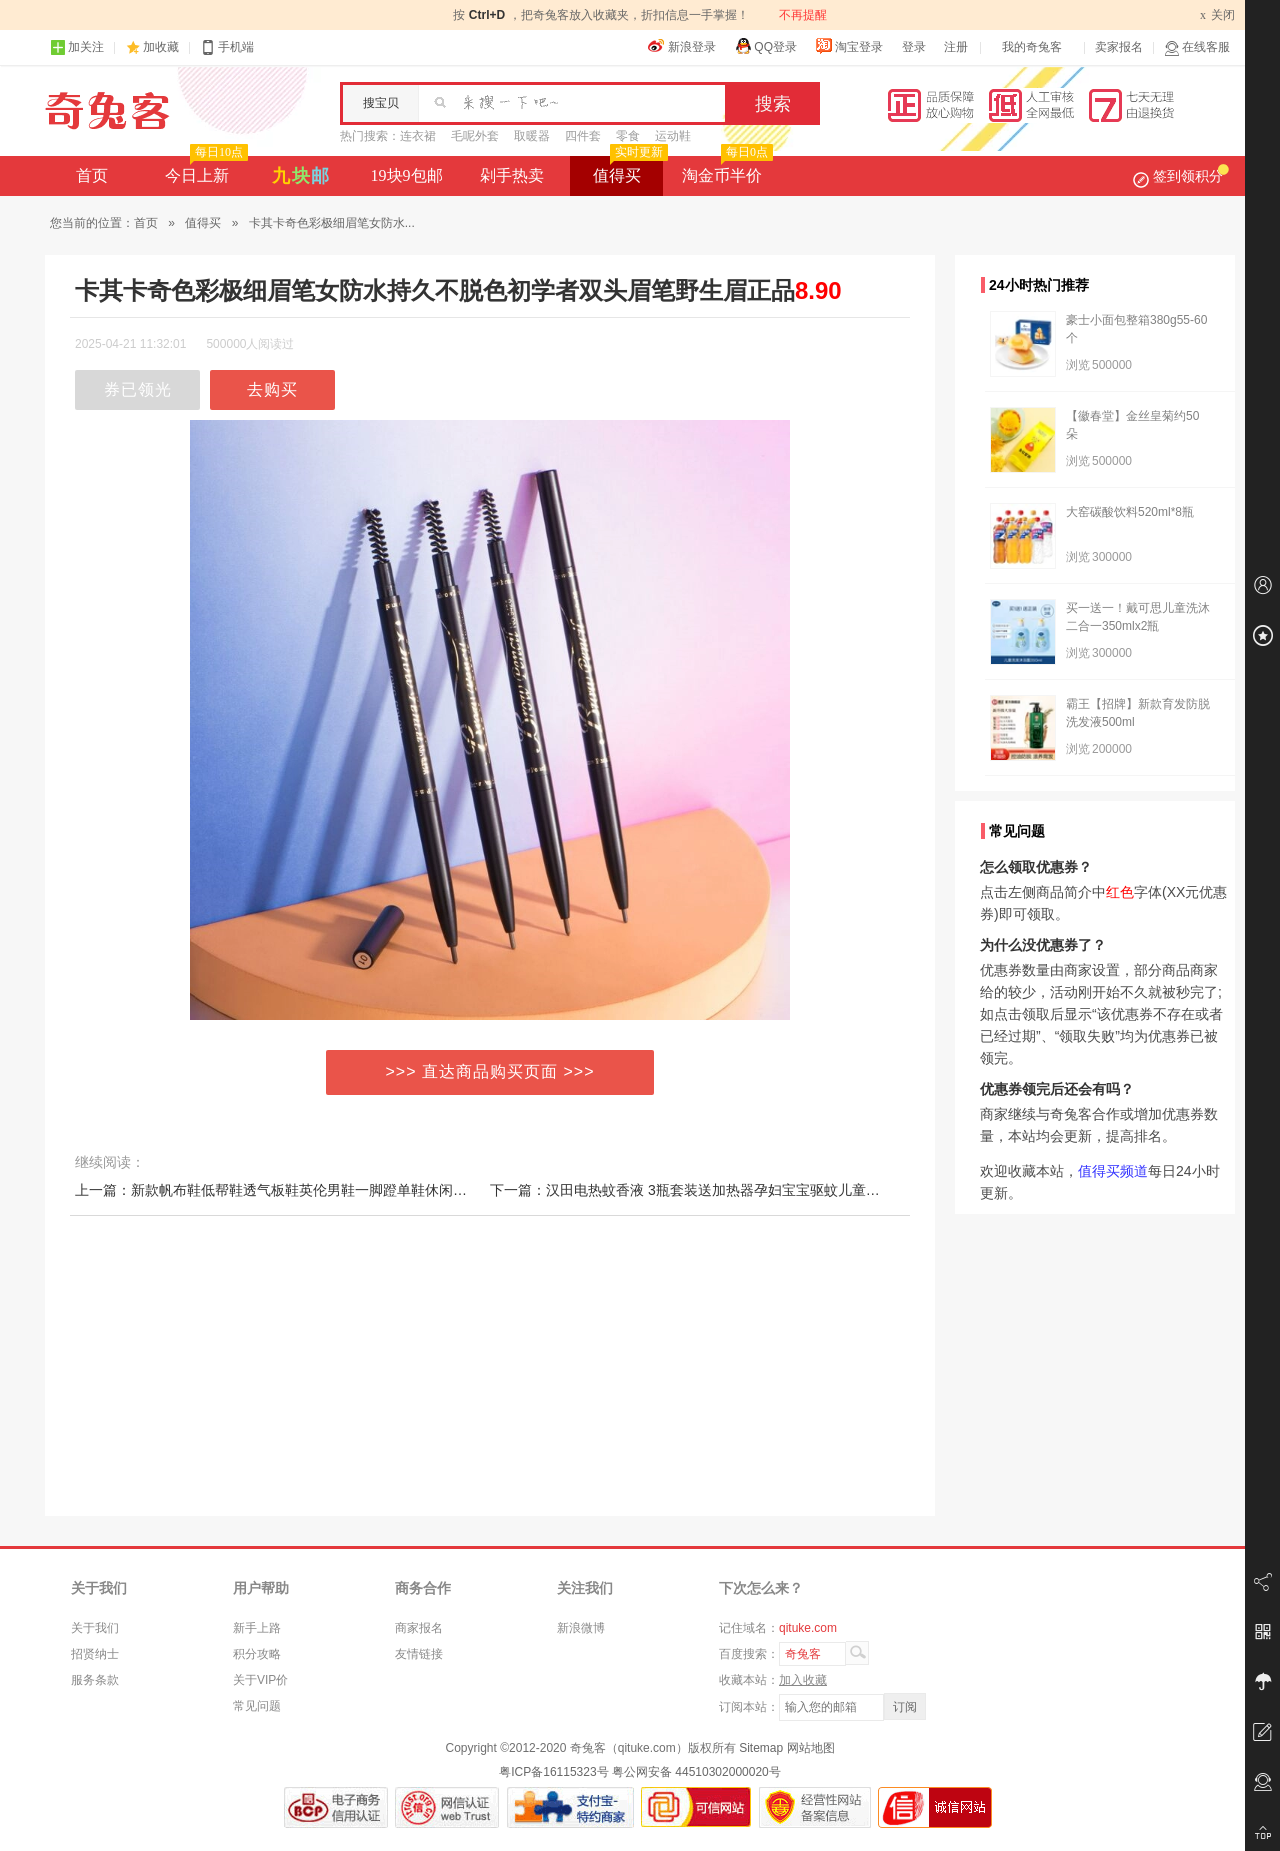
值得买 (628, 170)
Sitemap (761, 1748)
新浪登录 (682, 46)
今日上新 (204, 170)
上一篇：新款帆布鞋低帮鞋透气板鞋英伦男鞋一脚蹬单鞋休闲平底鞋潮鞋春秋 (313, 1190)
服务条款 (95, 1680)
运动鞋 (673, 136)
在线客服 (1197, 47)
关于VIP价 (260, 1680)
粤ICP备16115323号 (553, 1772)
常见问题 (257, 1706)
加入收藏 (803, 1680)
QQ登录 (765, 46)
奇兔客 (107, 111)
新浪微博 (581, 1628)
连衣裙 (418, 136)
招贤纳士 (95, 1654)
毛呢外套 (475, 136)
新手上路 (257, 1628)
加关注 (77, 47)
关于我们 (95, 1628)
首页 (92, 175)
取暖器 (532, 136)
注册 (956, 47)
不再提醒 (803, 15)
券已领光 (138, 389)
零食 (628, 136)
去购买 (272, 389)
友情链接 (419, 1654)
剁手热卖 (512, 175)
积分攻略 (257, 1654)
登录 (914, 47)
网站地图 (811, 1748)
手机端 (227, 47)
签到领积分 (1181, 176)
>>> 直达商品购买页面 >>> (490, 1071)
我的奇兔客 (1032, 47)
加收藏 (161, 47)
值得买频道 (1113, 1171)
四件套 (583, 136)
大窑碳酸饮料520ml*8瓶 (1130, 512)
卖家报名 (1119, 47)
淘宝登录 (849, 46)
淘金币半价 (725, 170)
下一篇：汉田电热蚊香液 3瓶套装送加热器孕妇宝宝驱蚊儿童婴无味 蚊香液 (722, 1190)
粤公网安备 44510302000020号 (696, 1772)
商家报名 (419, 1628)
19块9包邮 (407, 175)
